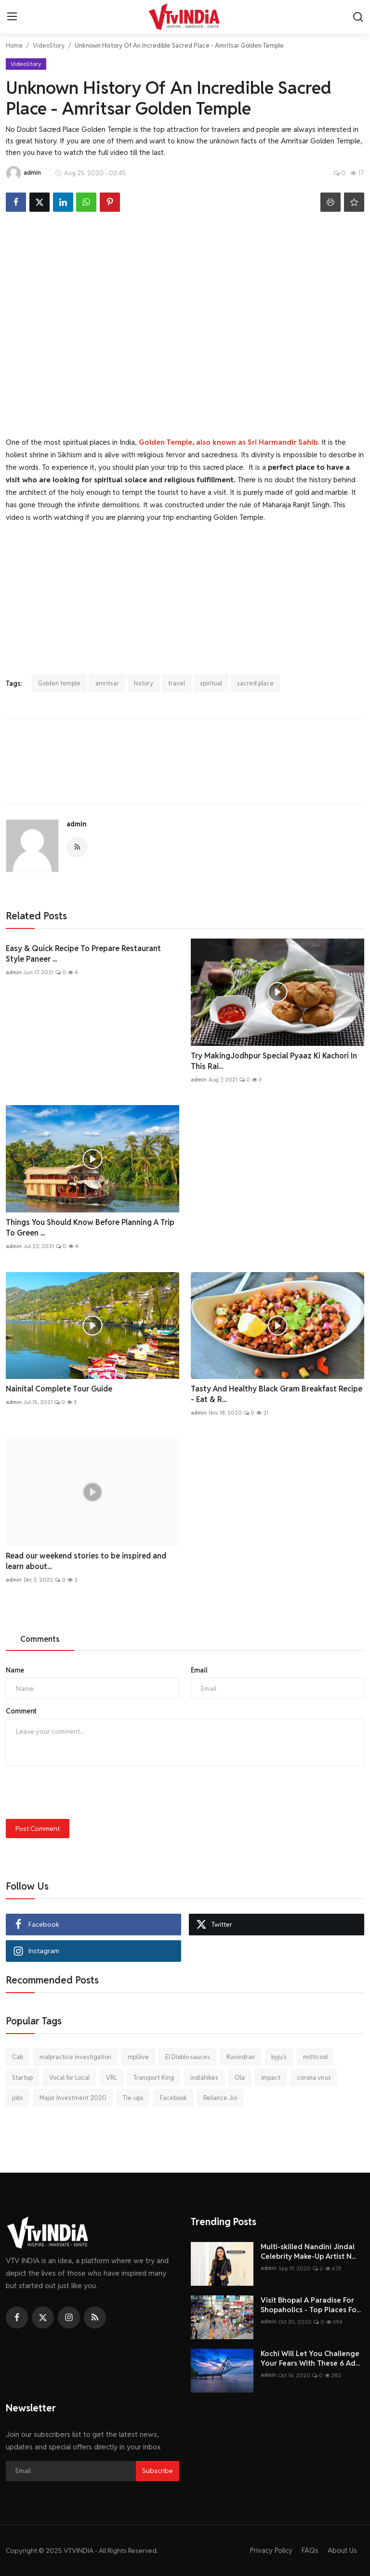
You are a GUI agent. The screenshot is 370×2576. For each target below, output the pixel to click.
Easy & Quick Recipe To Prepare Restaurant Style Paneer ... (83, 953)
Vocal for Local (69, 2078)
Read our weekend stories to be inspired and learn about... (86, 1561)
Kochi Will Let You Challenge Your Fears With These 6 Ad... (310, 2358)
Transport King (153, 2078)
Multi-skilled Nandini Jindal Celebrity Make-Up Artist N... (308, 2251)
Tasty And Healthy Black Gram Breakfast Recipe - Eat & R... (276, 1394)
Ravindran (240, 2057)
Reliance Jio (220, 2098)
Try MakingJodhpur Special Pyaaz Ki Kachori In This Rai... (274, 1061)
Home (14, 45)
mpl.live (138, 2057)
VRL (111, 2078)
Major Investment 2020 (73, 2098)
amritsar (107, 683)
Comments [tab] (40, 1639)
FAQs (309, 2550)
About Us (342, 2550)
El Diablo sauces (187, 2057)
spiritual (211, 683)
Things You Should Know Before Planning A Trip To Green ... (90, 1227)
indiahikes (204, 2078)
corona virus (314, 2078)
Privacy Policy (271, 2550)
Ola (240, 2078)
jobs (17, 2098)
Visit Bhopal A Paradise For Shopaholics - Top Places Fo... (311, 2304)
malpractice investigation (75, 2057)
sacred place (255, 683)
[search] (358, 16)
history (143, 683)
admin (76, 824)
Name (15, 1670)
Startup (22, 2078)
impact (270, 2078)
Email (199, 1670)
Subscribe (157, 2470)
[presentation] (79, 1793)
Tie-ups (133, 2098)
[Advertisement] (185, 591)
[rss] (95, 2317)
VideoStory (49, 45)
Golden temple (59, 683)
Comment (21, 1711)
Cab (17, 2057)
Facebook (173, 2098)
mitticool (315, 2057)
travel (176, 683)
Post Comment (37, 1828)
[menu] (12, 16)
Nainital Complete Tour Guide (59, 1389)
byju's (279, 2057)
